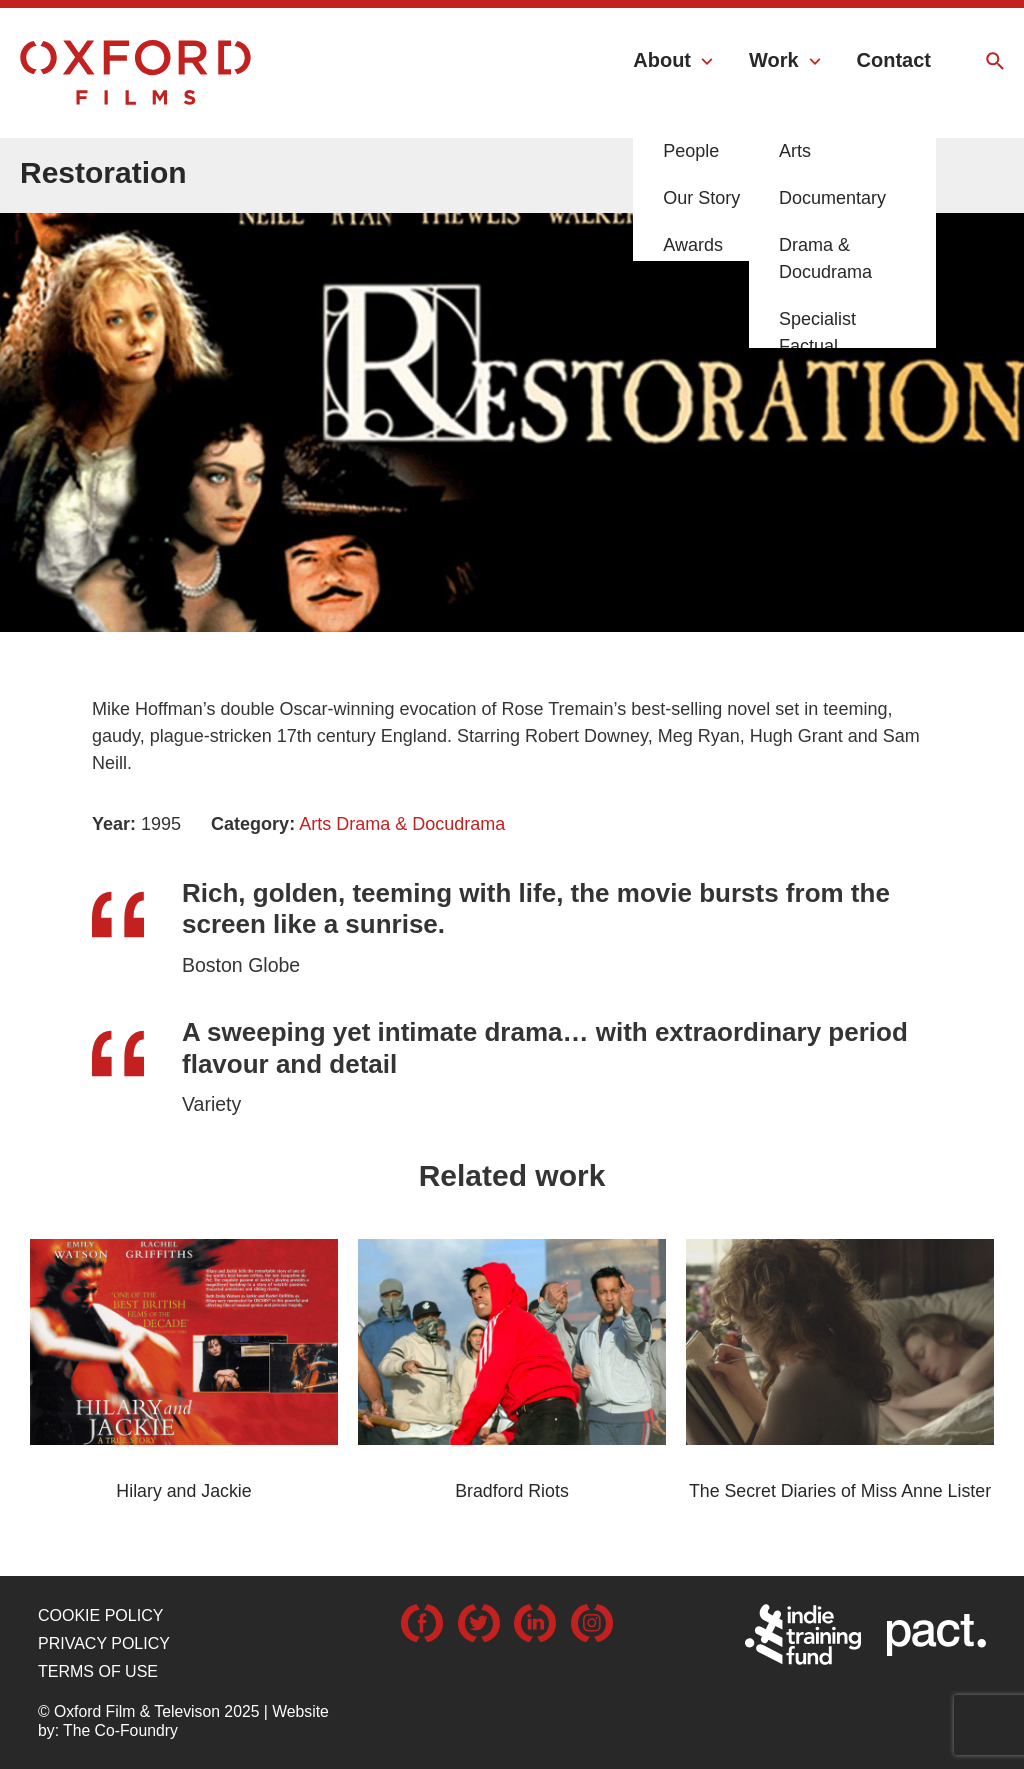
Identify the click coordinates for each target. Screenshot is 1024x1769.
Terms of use (98, 1671)
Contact (894, 60)
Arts (315, 824)
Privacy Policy (104, 1643)
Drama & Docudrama (420, 824)
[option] (512, 375)
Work (774, 60)
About (662, 60)
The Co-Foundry (120, 1730)
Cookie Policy (100, 1615)
